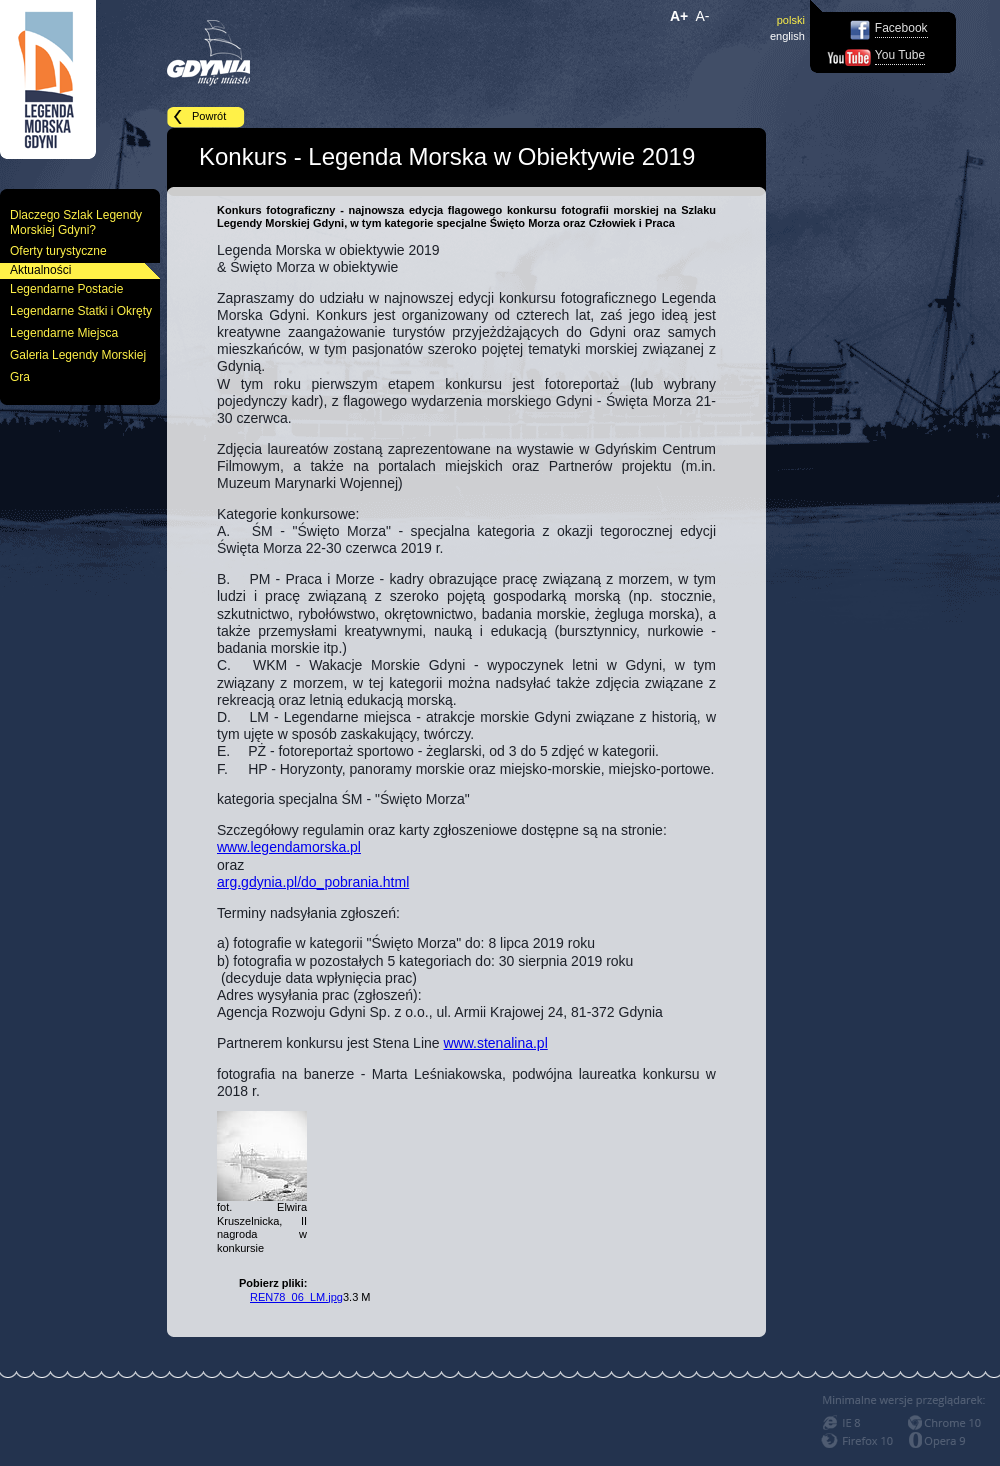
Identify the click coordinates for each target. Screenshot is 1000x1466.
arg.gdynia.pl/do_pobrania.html (313, 882)
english (787, 36)
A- (703, 16)
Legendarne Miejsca (64, 333)
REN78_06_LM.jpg (296, 1297)
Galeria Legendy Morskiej (78, 355)
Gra (20, 377)
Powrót (209, 116)
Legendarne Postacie (66, 289)
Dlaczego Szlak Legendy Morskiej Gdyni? (76, 222)
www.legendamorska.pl (289, 847)
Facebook (901, 28)
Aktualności (40, 270)
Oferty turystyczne (58, 251)
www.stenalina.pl (495, 1043)
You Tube (900, 55)
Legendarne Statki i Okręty (81, 311)
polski (791, 20)
